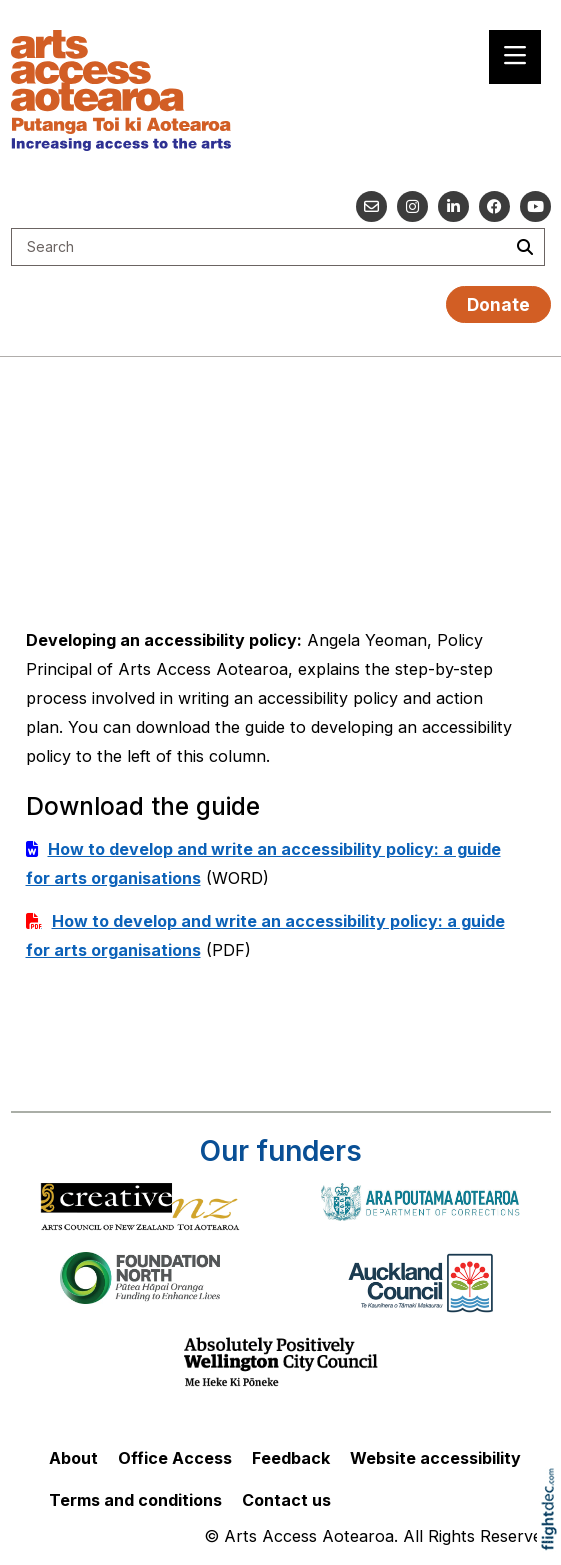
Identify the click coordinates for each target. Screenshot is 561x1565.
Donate (498, 304)
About (73, 1458)
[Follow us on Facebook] (494, 206)
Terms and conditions (135, 1500)
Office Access (175, 1458)
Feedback (291, 1458)
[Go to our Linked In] (453, 206)
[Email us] (371, 206)
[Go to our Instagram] (412, 206)
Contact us (286, 1500)
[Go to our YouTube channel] (535, 206)
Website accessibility (435, 1458)
